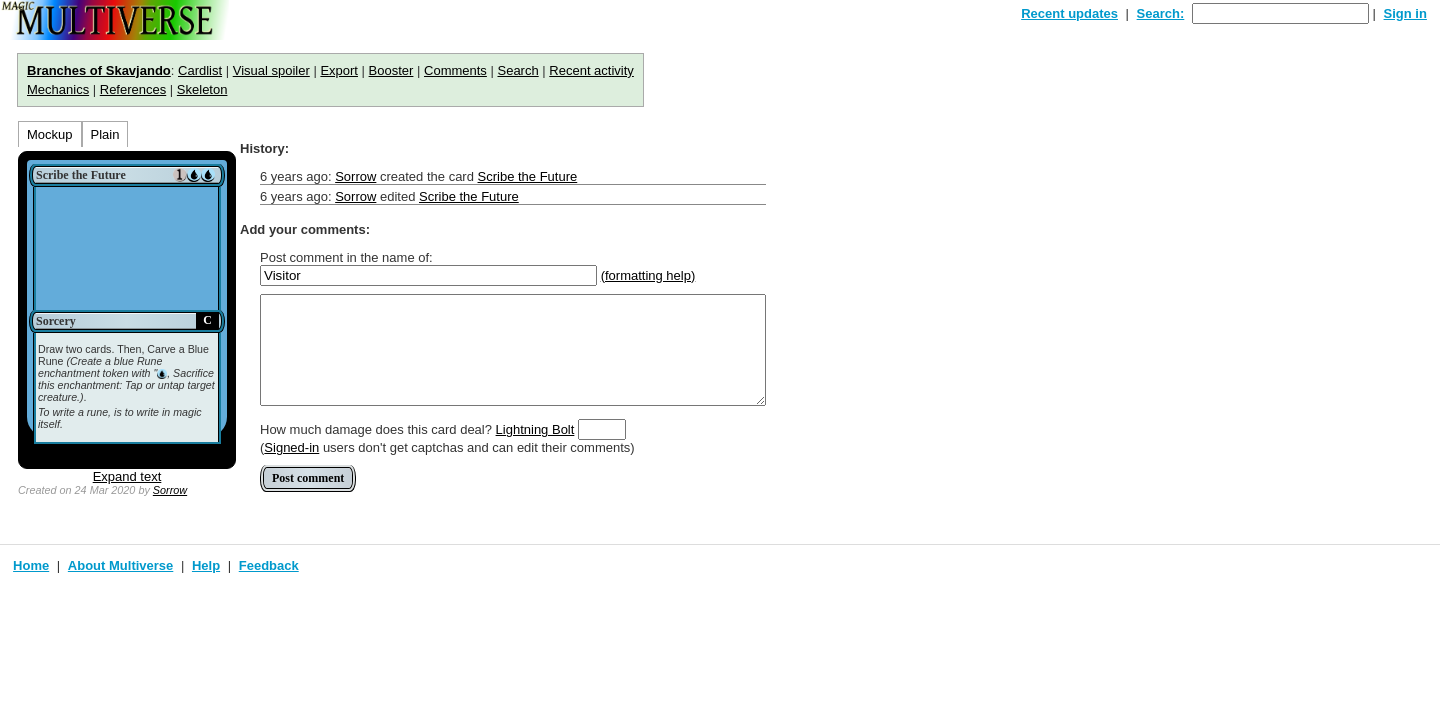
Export (339, 70)
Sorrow (170, 490)
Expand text (127, 476)
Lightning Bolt (535, 429)
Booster (391, 70)
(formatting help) (648, 275)
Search (517, 70)
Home (31, 565)
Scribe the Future (528, 176)
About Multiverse (120, 565)
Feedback (269, 565)
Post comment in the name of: (346, 257)
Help (206, 565)
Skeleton (202, 89)
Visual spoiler (271, 70)
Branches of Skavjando (99, 70)
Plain (105, 134)
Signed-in (291, 447)
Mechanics (58, 89)
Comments (455, 70)
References (133, 89)
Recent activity (591, 70)
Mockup (50, 134)
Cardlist (200, 70)
